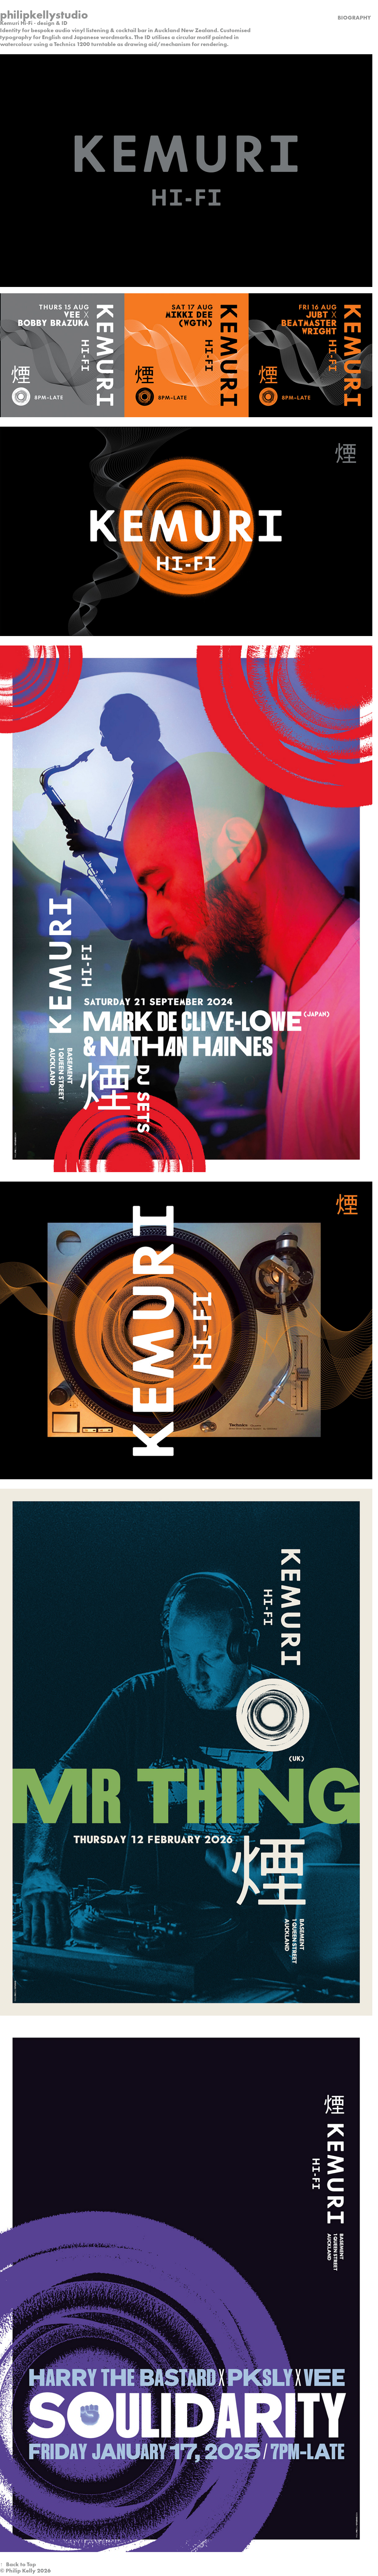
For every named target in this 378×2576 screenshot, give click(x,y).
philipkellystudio (44, 14)
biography (354, 17)
